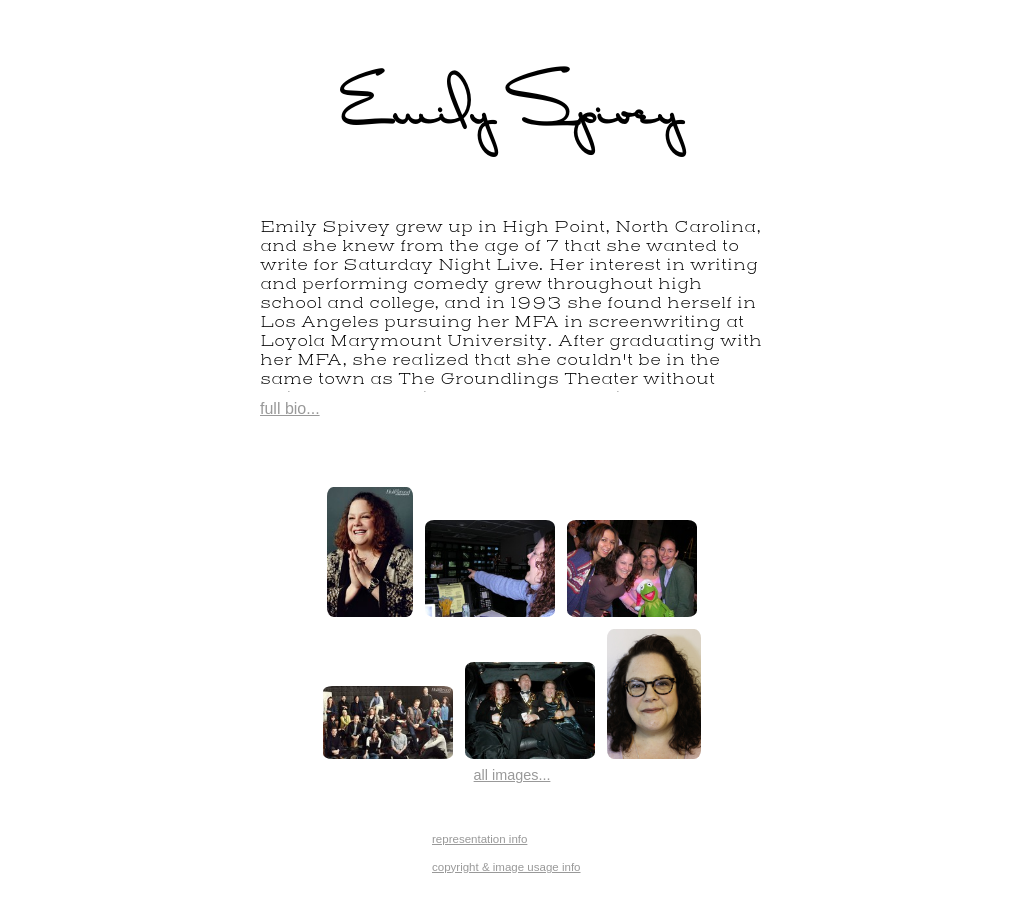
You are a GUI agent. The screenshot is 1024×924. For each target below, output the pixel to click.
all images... (512, 775)
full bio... (290, 408)
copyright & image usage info (506, 867)
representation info (479, 839)
